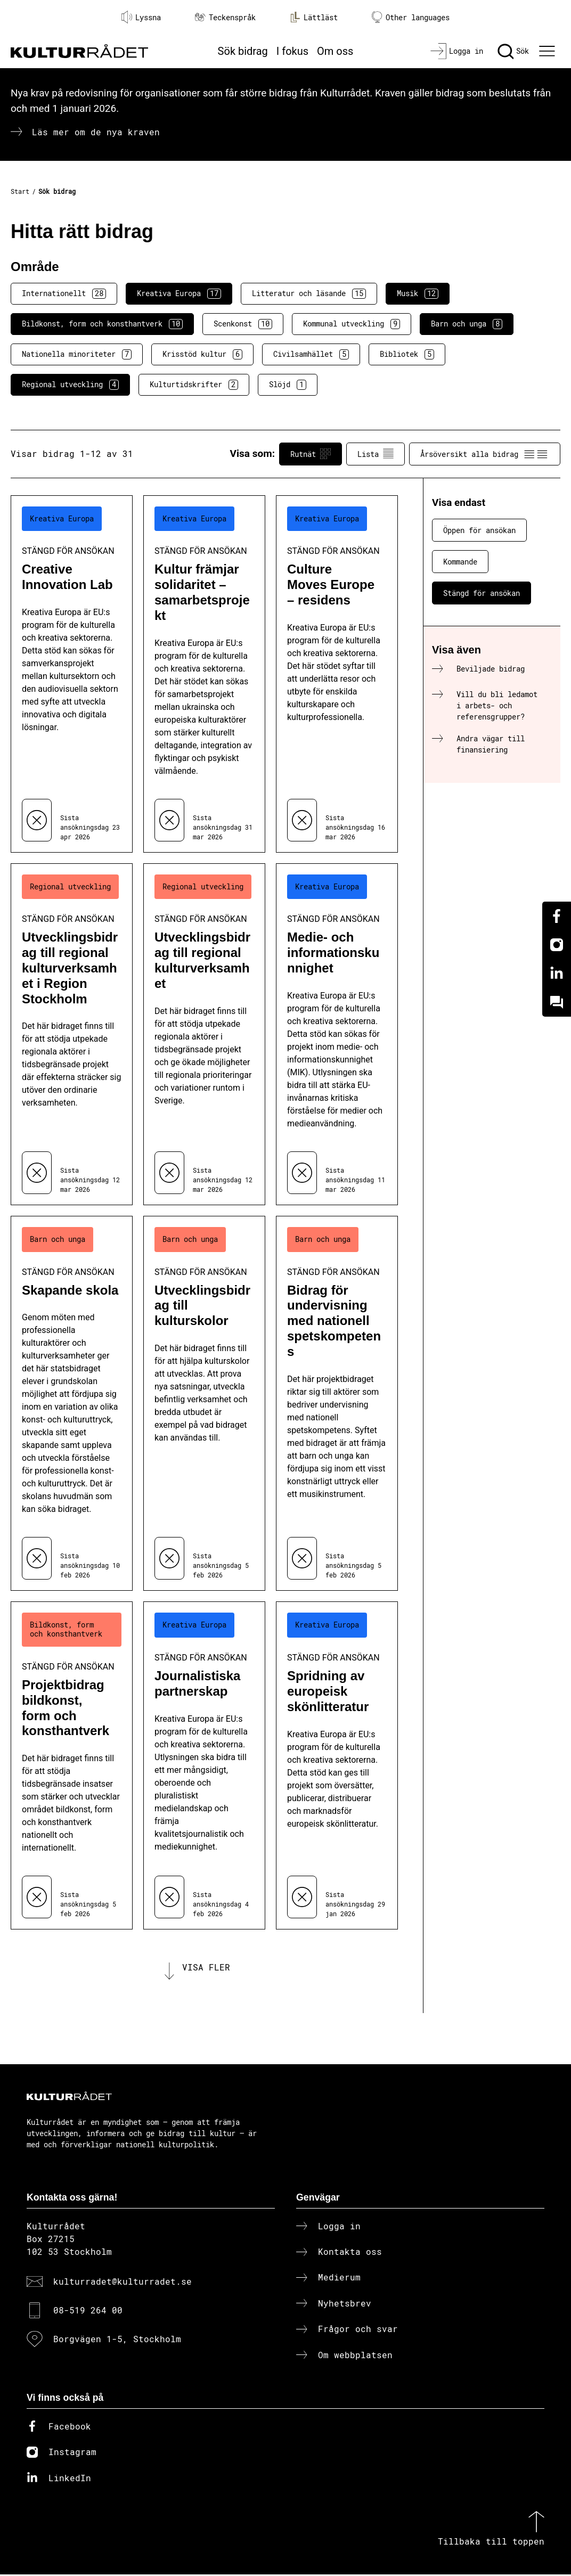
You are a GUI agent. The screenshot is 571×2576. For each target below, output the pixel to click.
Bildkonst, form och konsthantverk (102, 323)
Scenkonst (243, 323)
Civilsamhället (311, 354)
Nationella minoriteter (77, 354)
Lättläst (314, 17)
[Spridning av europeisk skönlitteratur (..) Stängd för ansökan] (337, 1765)
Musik (417, 293)
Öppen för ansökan (479, 530)
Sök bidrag (243, 51)
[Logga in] (456, 51)
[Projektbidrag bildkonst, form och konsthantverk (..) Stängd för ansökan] (72, 1765)
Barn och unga (466, 323)
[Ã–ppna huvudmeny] (548, 51)
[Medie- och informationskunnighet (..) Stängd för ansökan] (337, 1034)
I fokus (292, 51)
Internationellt (64, 293)
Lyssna (141, 17)
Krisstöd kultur (202, 354)
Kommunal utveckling (351, 323)
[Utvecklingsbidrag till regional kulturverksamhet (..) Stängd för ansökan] (204, 1034)
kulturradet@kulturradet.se (122, 2282)
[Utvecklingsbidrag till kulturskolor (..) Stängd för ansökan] (204, 1403)
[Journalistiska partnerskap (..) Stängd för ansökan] (204, 1765)
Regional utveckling (70, 384)
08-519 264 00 (88, 2311)
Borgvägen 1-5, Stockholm (117, 2340)
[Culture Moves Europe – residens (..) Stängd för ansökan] (337, 674)
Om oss (335, 51)
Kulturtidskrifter (194, 384)
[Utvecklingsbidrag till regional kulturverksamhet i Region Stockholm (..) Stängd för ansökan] (72, 1034)
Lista (375, 453)
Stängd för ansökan (481, 593)
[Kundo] (556, 1002)
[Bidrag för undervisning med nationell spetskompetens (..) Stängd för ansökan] (337, 1403)
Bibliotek (407, 354)
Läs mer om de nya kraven (96, 131)
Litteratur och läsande (309, 293)
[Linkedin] (556, 973)
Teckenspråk (225, 17)
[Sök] (513, 51)
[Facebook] (556, 916)
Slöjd (287, 384)
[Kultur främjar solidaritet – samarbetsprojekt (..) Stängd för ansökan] (204, 674)
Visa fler (206, 1968)
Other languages (411, 17)
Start (20, 191)
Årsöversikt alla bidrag (484, 453)
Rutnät (310, 453)
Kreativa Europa (179, 293)
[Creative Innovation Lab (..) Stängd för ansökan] (72, 674)
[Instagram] (556, 944)
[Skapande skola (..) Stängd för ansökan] (72, 1403)
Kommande (460, 562)
